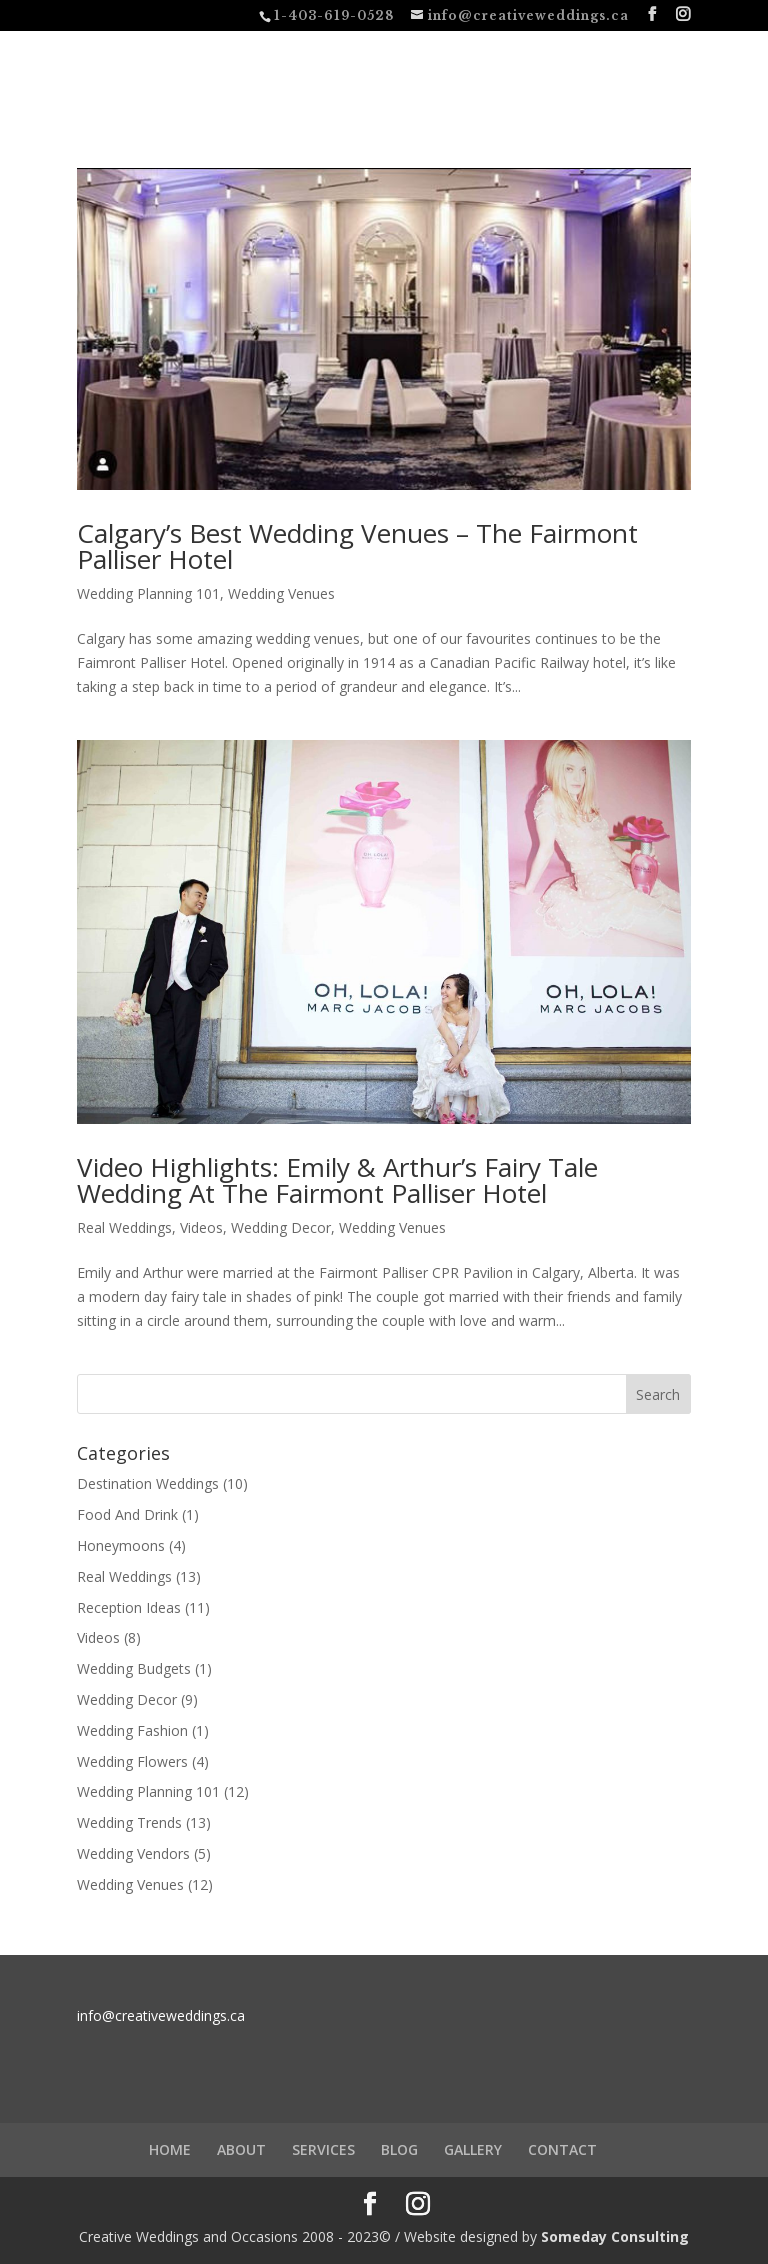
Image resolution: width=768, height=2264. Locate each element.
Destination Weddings (148, 1483)
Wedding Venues (281, 593)
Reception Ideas (129, 1607)
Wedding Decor (281, 1227)
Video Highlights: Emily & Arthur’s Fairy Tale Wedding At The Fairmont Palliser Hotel (337, 1180)
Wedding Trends (129, 1822)
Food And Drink (127, 1514)
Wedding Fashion (132, 1730)
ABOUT (241, 2149)
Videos (201, 1227)
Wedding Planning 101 (148, 593)
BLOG (399, 2149)
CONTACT (562, 2149)
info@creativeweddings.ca (161, 2015)
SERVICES (323, 2149)
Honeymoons (121, 1545)
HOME (170, 2149)
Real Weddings (124, 1227)
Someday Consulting (615, 2236)
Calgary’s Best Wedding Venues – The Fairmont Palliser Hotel (357, 546)
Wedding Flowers (132, 1761)
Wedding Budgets (134, 1668)
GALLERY (473, 2149)
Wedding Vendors (133, 1853)
